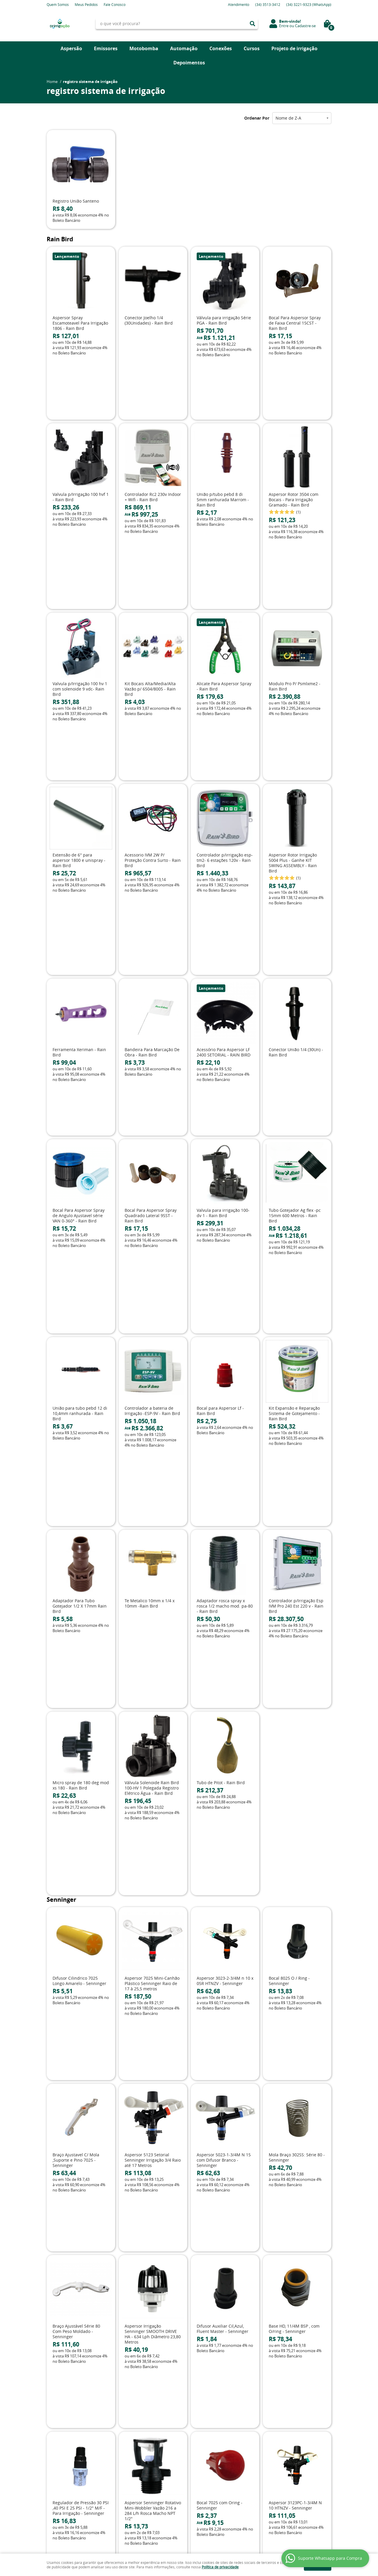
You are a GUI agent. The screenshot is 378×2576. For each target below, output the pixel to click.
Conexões (220, 48)
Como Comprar (133, 2425)
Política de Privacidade (139, 2455)
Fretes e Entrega (134, 2437)
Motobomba (143, 48)
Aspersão (71, 48)
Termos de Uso (133, 2431)
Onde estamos (59, 2443)
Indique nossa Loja (63, 2449)
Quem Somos (58, 4)
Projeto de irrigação (294, 48)
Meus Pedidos (86, 4)
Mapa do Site (58, 2431)
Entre (284, 25)
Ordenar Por (256, 118)
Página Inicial (58, 2419)
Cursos (252, 48)
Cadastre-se (305, 25)
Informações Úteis (141, 2410)
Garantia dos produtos (140, 2443)
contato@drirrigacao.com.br (218, 2443)
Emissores (106, 48)
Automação (184, 48)
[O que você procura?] (252, 23)
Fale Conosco (115, 4)
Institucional (62, 2410)
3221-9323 (308, 4)
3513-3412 (267, 4)
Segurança (129, 2449)
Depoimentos (189, 62)
